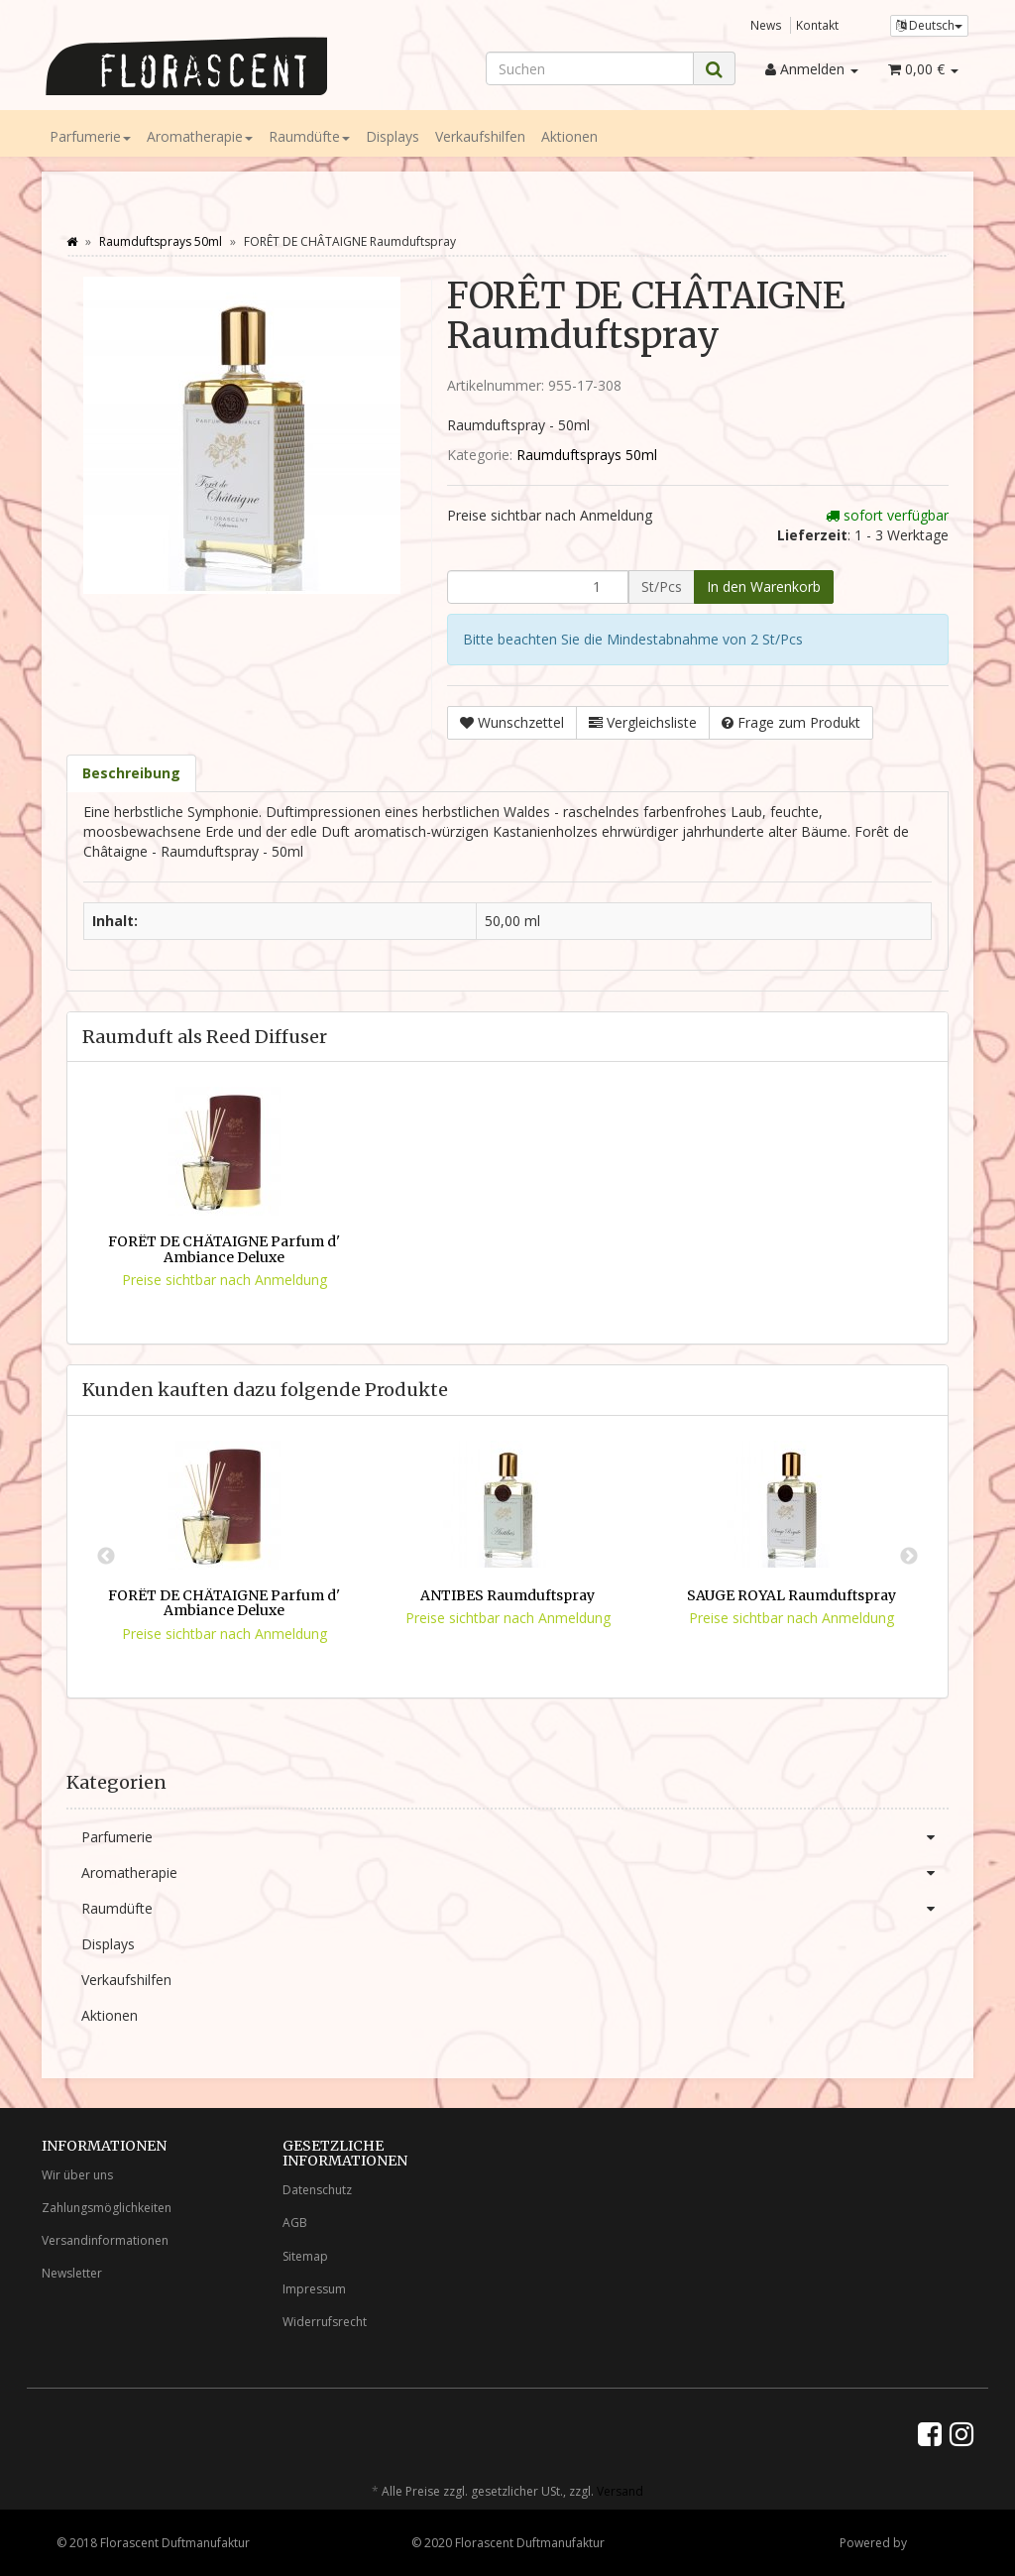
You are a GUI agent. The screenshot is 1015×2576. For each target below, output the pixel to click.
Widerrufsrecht (324, 2321)
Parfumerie (90, 136)
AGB (294, 2222)
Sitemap (305, 2256)
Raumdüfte (309, 136)
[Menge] (537, 587)
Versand (620, 2491)
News (766, 25)
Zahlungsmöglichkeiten (106, 2207)
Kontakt (817, 25)
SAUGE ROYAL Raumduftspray (791, 1595)
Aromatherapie (200, 136)
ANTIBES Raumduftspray (507, 1595)
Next (909, 1557)
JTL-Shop (934, 2542)
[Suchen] (590, 68)
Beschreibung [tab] (131, 772)
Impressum (314, 2289)
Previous (106, 1557)
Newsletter (72, 2273)
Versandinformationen (105, 2240)
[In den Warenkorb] (764, 587)
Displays (392, 136)
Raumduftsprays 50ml (586, 454)
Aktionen (569, 136)
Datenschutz (317, 2189)
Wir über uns (77, 2174)
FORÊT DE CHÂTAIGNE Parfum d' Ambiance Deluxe (224, 1248)
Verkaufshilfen (480, 136)
